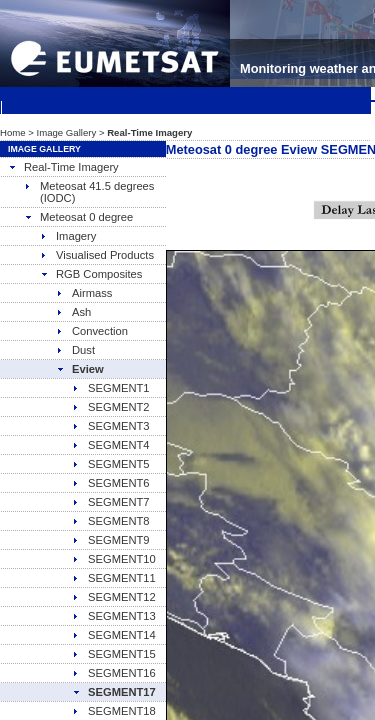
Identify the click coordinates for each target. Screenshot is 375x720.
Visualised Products (97, 255)
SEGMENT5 (111, 464)
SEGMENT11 (114, 578)
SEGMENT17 (114, 692)
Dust (75, 350)
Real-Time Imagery (63, 167)
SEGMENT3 (111, 426)
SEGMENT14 (114, 635)
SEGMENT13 (114, 616)
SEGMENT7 (111, 502)
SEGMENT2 (111, 407)
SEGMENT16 (114, 673)
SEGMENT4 (111, 445)
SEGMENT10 (114, 559)
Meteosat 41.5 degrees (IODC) (89, 192)
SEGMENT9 (111, 540)
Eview (80, 369)
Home (13, 132)
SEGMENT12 (114, 597)
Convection (92, 331)
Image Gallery (67, 132)
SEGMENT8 (111, 521)
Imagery (68, 236)
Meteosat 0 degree (78, 217)
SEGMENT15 (114, 654)
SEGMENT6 (111, 483)
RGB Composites (91, 274)
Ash (73, 312)
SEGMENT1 (111, 388)
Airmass (84, 293)
